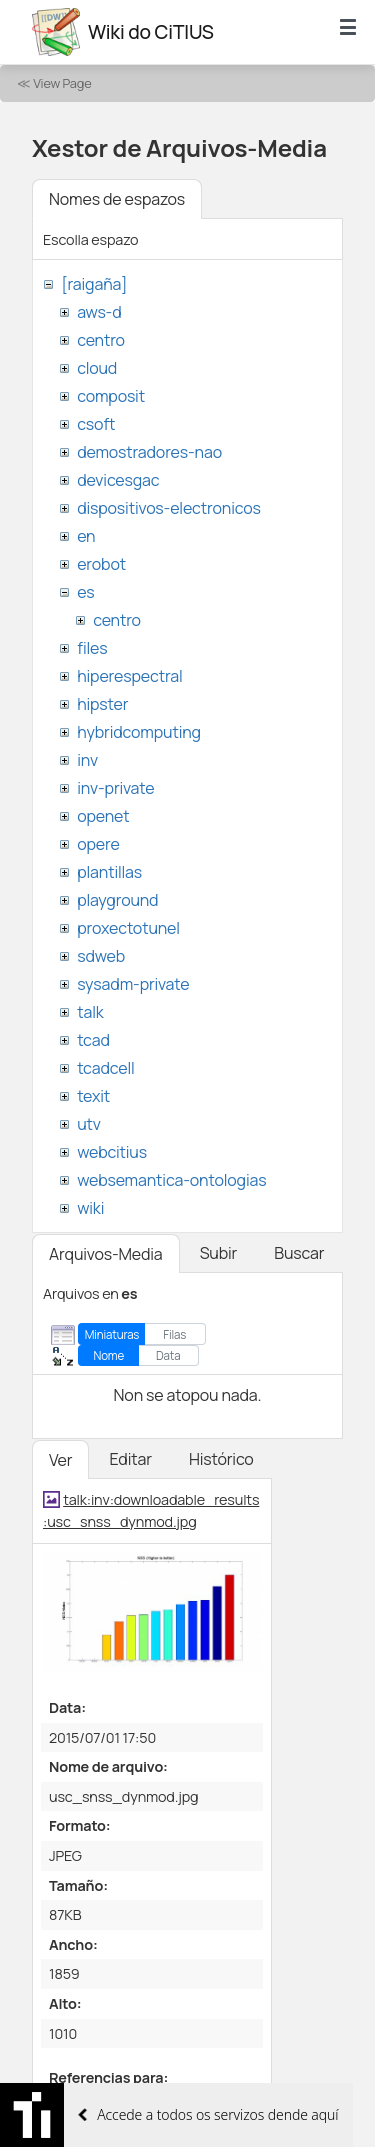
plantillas (109, 872)
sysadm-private (133, 984)
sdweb (101, 956)
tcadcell (105, 1068)
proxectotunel (128, 928)
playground (117, 900)
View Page (62, 83)
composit (111, 396)
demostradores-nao (149, 452)
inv (87, 760)
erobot (101, 564)
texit (93, 1096)
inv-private (115, 788)
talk (90, 1012)
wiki (90, 1208)
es (85, 592)
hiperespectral (129, 676)
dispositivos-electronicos (168, 508)
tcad (93, 1040)
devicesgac (118, 480)
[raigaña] (94, 284)
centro (101, 340)
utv (89, 1124)
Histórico (221, 1459)
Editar (130, 1459)
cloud (97, 368)
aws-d (99, 312)
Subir (219, 1253)
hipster (102, 704)
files (92, 648)
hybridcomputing (139, 732)
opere (98, 844)
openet (103, 816)
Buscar (299, 1253)
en (86, 536)
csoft (96, 424)
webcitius (112, 1152)
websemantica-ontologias (171, 1180)
